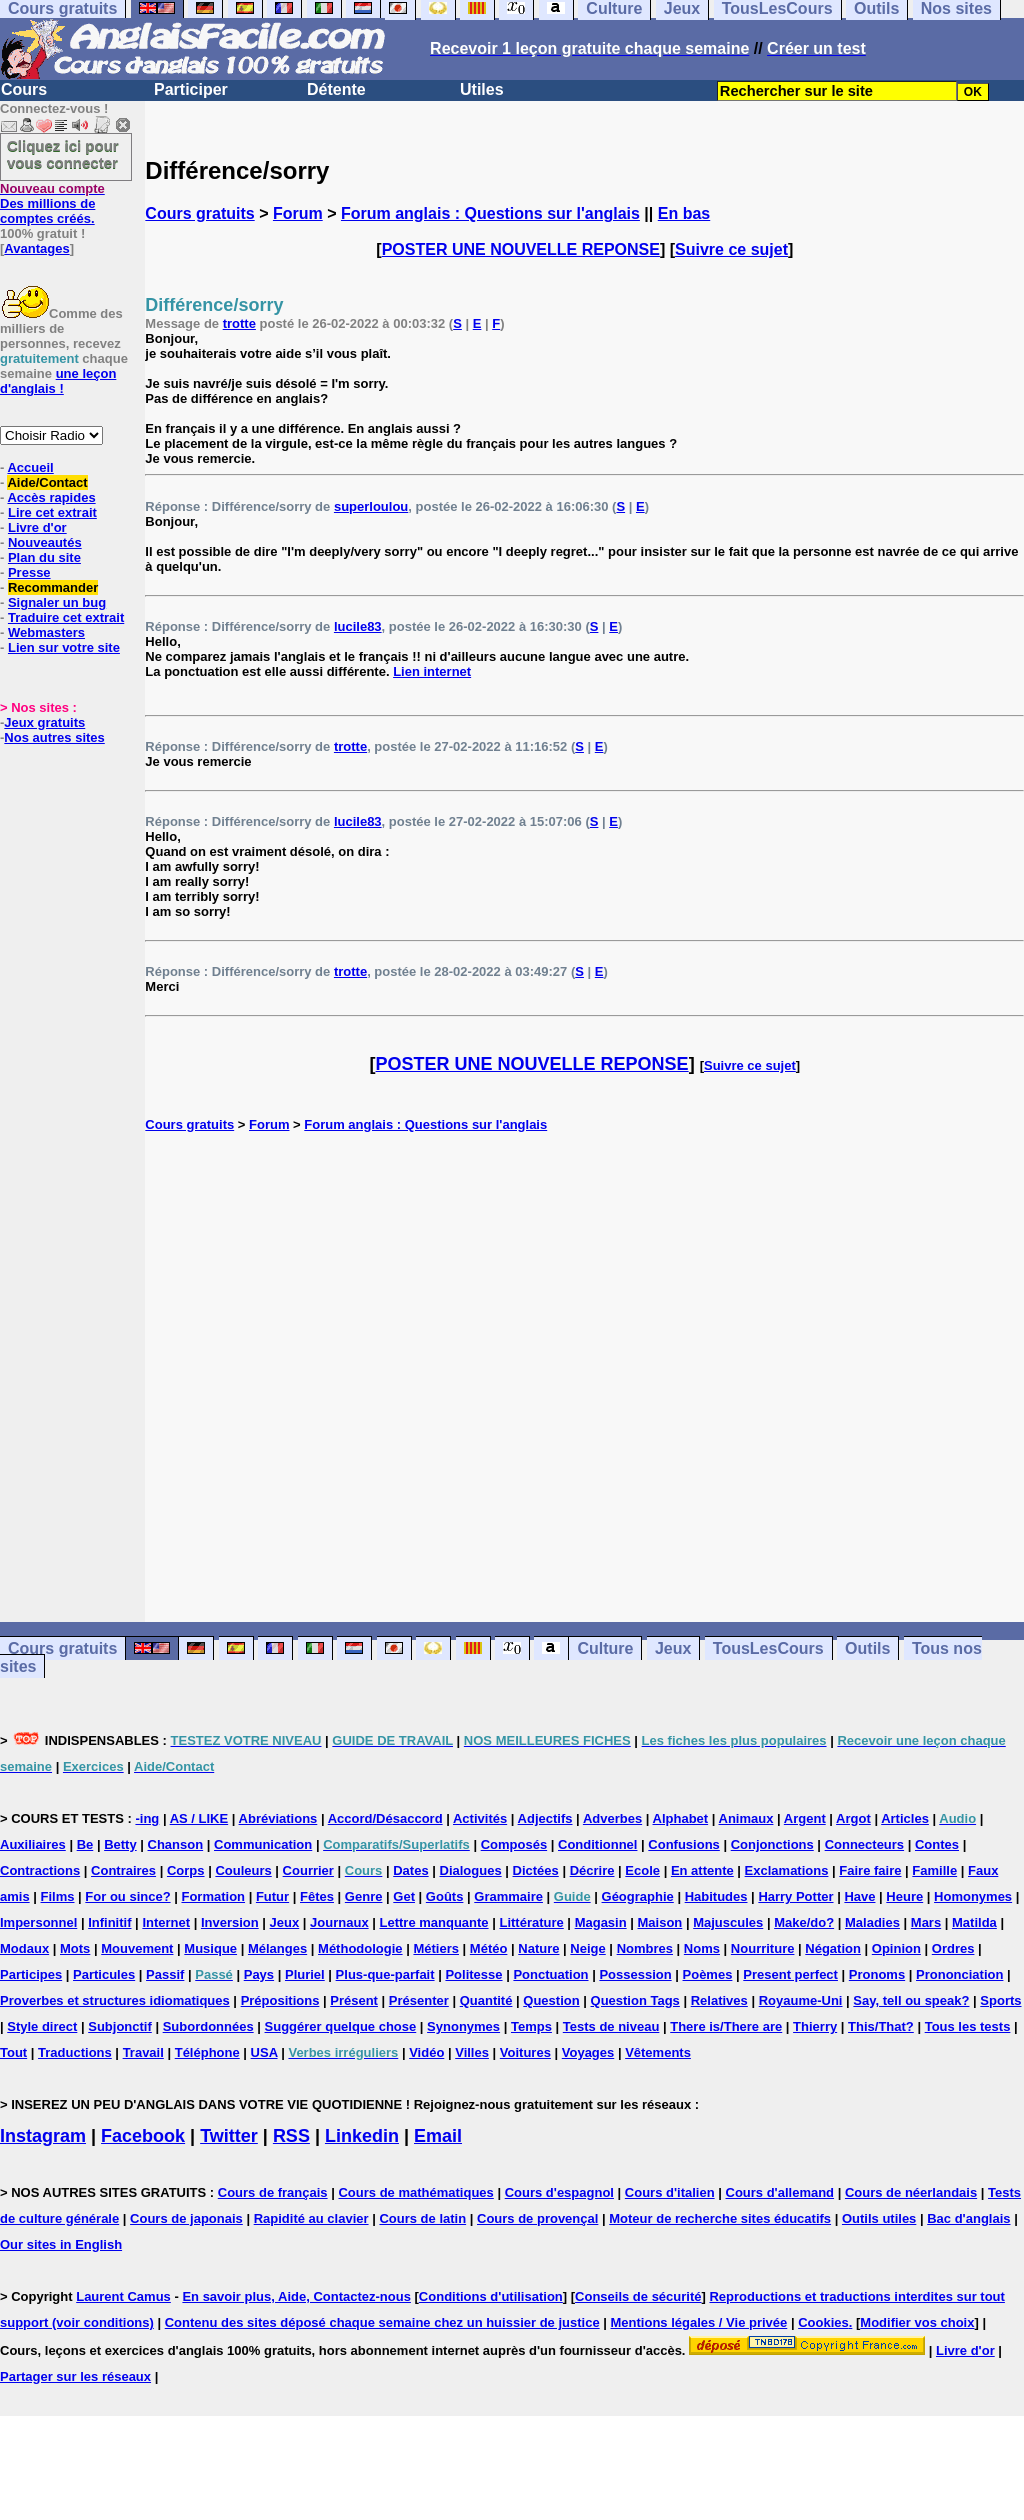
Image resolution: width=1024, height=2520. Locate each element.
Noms (702, 1948)
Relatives (719, 2000)
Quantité (486, 2000)
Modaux (24, 1948)
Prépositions (280, 2000)
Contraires (123, 1870)
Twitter (229, 2136)
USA (264, 2052)
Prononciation (959, 1974)
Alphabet (681, 1818)
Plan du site (44, 557)
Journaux (339, 1922)
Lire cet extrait (52, 512)
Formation (213, 1896)
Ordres (953, 1948)
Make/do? (804, 1922)
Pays (259, 1974)
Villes (472, 2052)
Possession (635, 1974)
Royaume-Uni (801, 2000)
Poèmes (708, 1974)
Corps (186, 1870)
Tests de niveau (611, 2026)
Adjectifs (545, 1818)
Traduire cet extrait (66, 617)
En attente (702, 1870)
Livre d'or (37, 527)
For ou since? (127, 1896)
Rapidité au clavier (311, 2218)
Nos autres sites (54, 737)
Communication (263, 1844)
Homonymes (973, 1896)
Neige (587, 1948)
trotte (239, 323)
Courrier (308, 1870)
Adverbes (612, 1818)
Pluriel (305, 1974)
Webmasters (46, 632)
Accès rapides (51, 497)
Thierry (815, 2026)
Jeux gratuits (44, 722)
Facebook (143, 2136)
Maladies (872, 1922)
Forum (298, 213)
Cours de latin (422, 2218)
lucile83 (358, 626)
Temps (531, 2026)
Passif (165, 1974)
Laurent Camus (123, 2296)
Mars (926, 1922)
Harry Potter (795, 1896)
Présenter (419, 2000)
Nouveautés (45, 542)
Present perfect (790, 1974)
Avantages (36, 248)
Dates (410, 1870)
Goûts (445, 1896)
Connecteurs (864, 1844)
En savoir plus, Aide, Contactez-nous (296, 2296)
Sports (1000, 2000)
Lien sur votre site (64, 647)
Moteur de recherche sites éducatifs (720, 2218)
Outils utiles (879, 2218)
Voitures (525, 2052)
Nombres (645, 1948)
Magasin (601, 1922)
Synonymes (463, 2026)
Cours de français (273, 2192)
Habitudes (716, 1896)
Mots (75, 1948)
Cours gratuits (199, 213)
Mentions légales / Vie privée (699, 2322)
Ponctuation (550, 1974)
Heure (904, 1896)
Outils (867, 1648)
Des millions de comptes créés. (52, 203)
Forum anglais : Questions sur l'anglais (490, 213)
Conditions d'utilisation (491, 2296)
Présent (354, 2000)
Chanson (176, 1844)
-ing (147, 1818)
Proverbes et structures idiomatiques (115, 2000)
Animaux (746, 1818)
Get (404, 1896)
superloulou (371, 506)
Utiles (482, 89)
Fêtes (317, 1896)
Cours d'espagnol (559, 2192)
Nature (538, 1948)
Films (58, 1896)
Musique (210, 1948)
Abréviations (278, 1818)
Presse (29, 572)
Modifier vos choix (917, 2322)
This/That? (881, 2026)
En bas (684, 213)
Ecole (642, 1870)
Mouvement (137, 1948)
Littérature (531, 1922)
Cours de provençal (537, 2218)
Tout (13, 2052)
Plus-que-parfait (385, 1974)
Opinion (896, 1948)
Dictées (536, 1870)
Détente (336, 89)
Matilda (974, 1922)
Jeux (673, 1648)
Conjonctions (772, 1844)
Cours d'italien (670, 2192)
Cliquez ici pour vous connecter (63, 154)
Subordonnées (208, 2026)
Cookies (823, 2322)
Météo (489, 1948)
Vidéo (426, 2052)
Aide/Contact (47, 482)
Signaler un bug (57, 602)
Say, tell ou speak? (911, 2000)
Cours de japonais (186, 2218)
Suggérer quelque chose (341, 2026)
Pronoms (877, 1974)
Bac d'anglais (968, 2218)
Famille (934, 1870)
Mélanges (277, 1948)
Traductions (75, 2052)
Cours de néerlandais (911, 2192)
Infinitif (109, 1922)
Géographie (638, 1896)
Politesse (473, 1974)
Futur (272, 1896)
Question (551, 2000)
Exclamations (787, 1870)
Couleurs (243, 1870)
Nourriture (763, 1948)
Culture (605, 1648)
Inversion (230, 1922)
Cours (24, 89)
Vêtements (658, 2052)
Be (85, 1844)
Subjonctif (120, 2026)
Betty (120, 1844)
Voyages (588, 2052)
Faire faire (870, 1870)
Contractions (40, 1870)
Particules (104, 1974)
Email (438, 2136)
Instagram (43, 2136)
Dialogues (471, 1870)
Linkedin (362, 2136)
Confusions (684, 1844)
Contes (937, 1844)
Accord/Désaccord (385, 1818)
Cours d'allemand (780, 2192)
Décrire (592, 1870)
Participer (191, 89)
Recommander (53, 587)
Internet (166, 1922)
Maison (660, 1922)
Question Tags (635, 2000)
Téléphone (207, 2052)
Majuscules (728, 1922)
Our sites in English (61, 2244)
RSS (291, 2136)
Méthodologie (360, 1948)
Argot (853, 1818)
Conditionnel (597, 1844)
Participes (31, 1974)
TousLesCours (768, 1648)
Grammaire (508, 1896)
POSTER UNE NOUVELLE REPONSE (521, 249)
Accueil (30, 467)
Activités (480, 1818)
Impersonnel (38, 1922)
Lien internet (432, 671)
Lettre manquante (434, 1922)
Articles (905, 1818)
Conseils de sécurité (638, 2296)
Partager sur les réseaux (75, 2376)
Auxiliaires (33, 1844)
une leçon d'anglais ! (58, 381)
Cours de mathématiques (415, 2192)
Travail (143, 2052)
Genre (364, 1896)
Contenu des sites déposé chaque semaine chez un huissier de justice (382, 2322)
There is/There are (726, 2026)
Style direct (42, 2026)
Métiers (436, 1948)
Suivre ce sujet (731, 249)
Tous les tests (968, 2026)
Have (859, 1896)
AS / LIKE (199, 1818)
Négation (833, 1948)
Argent (805, 1818)
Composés (514, 1844)
